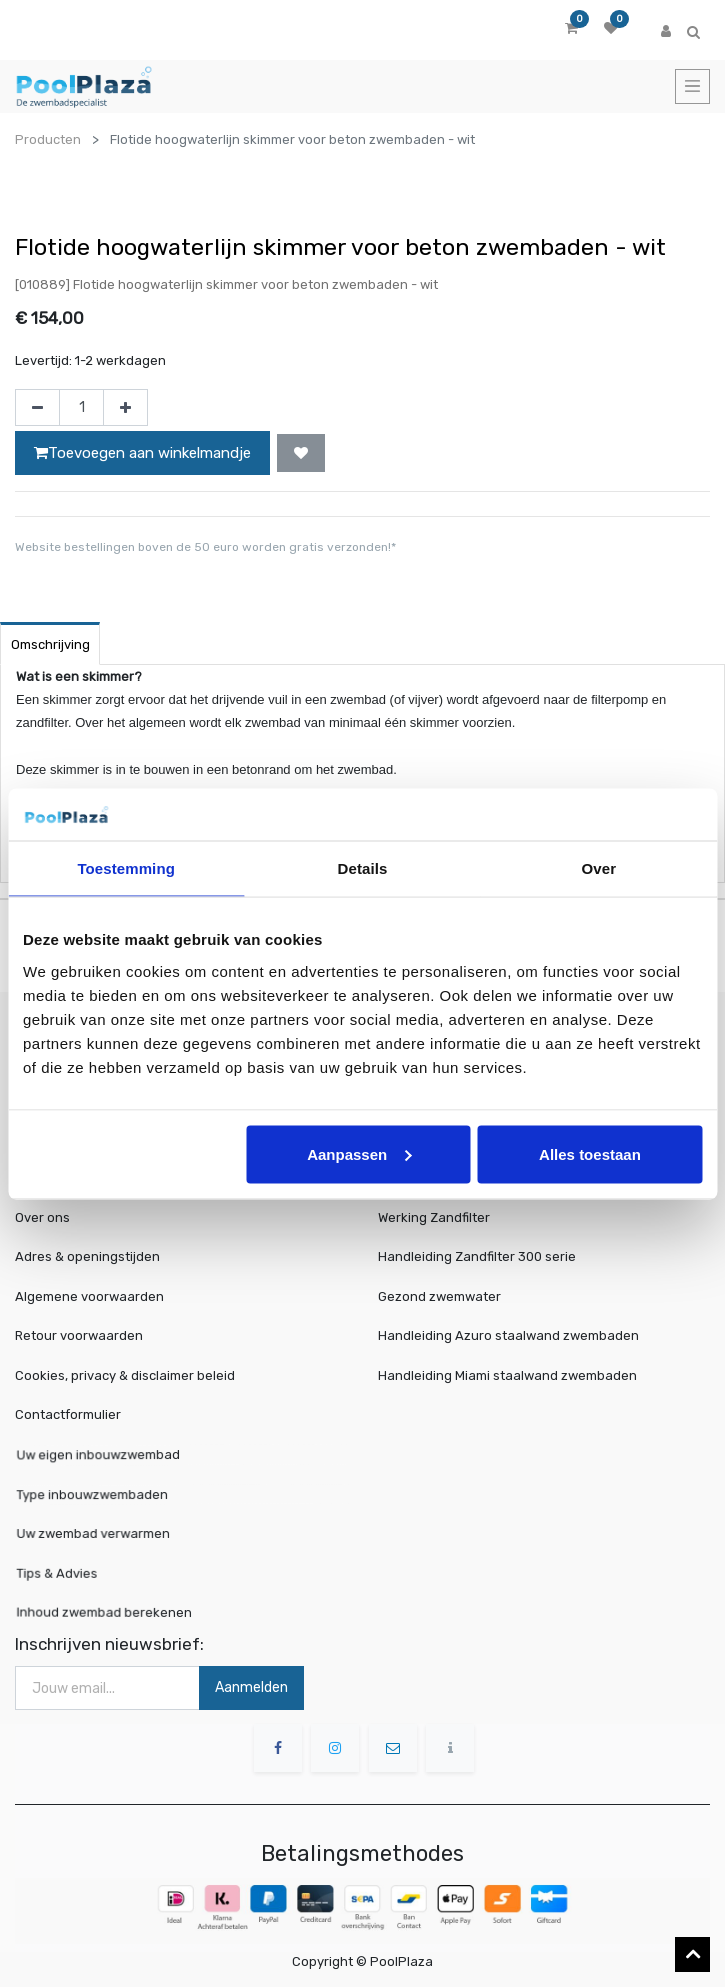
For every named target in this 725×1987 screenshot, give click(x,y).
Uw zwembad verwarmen (112, 1533)
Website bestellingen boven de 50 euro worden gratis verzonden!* (205, 547)
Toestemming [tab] (126, 868)
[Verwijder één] (37, 408)
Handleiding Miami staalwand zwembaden (507, 1375)
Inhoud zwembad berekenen (121, 1611)
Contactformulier (68, 1414)
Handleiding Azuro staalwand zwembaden (508, 1335)
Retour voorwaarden (79, 1335)
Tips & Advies (84, 1571)
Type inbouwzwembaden (112, 1494)
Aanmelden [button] (251, 1687)
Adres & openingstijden (87, 1256)
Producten (48, 139)
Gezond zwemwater (439, 1296)
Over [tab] (599, 868)
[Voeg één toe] (125, 408)
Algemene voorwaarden (89, 1296)
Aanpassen (359, 1153)
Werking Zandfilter (434, 1217)
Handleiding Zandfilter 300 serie (477, 1256)
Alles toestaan (590, 1153)
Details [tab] (363, 868)
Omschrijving (50, 644)
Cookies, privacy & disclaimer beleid (125, 1375)
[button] (301, 453)
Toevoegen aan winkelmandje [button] (142, 453)
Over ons (42, 1217)
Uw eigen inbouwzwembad (116, 1456)
